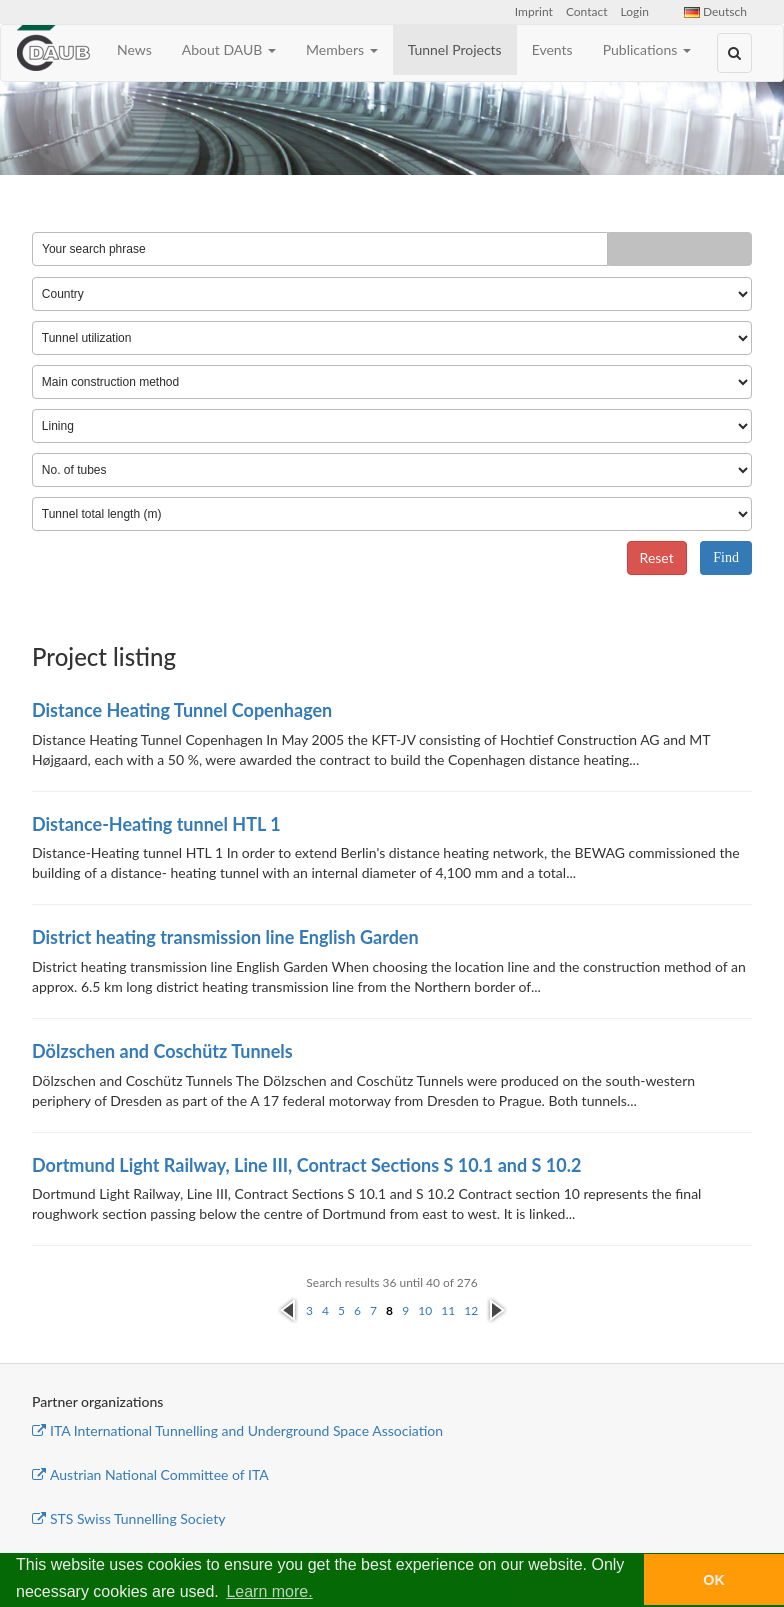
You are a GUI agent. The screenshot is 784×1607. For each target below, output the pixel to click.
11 (448, 1310)
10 (425, 1310)
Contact (587, 11)
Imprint (534, 11)
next (496, 1304)
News (134, 49)
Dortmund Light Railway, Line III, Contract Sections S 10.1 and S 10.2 (306, 1165)
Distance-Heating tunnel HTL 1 (156, 824)
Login (635, 11)
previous (287, 1311)
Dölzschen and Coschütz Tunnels (162, 1051)
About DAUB (229, 49)
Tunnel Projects (455, 49)
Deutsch (715, 11)
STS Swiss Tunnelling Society (128, 1518)
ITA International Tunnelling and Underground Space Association (237, 1430)
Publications (647, 49)
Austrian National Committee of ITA (150, 1474)
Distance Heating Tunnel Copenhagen (182, 710)
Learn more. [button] (269, 1591)
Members (342, 49)
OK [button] (714, 1580)
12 (471, 1310)
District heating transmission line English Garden (225, 937)
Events (552, 49)
